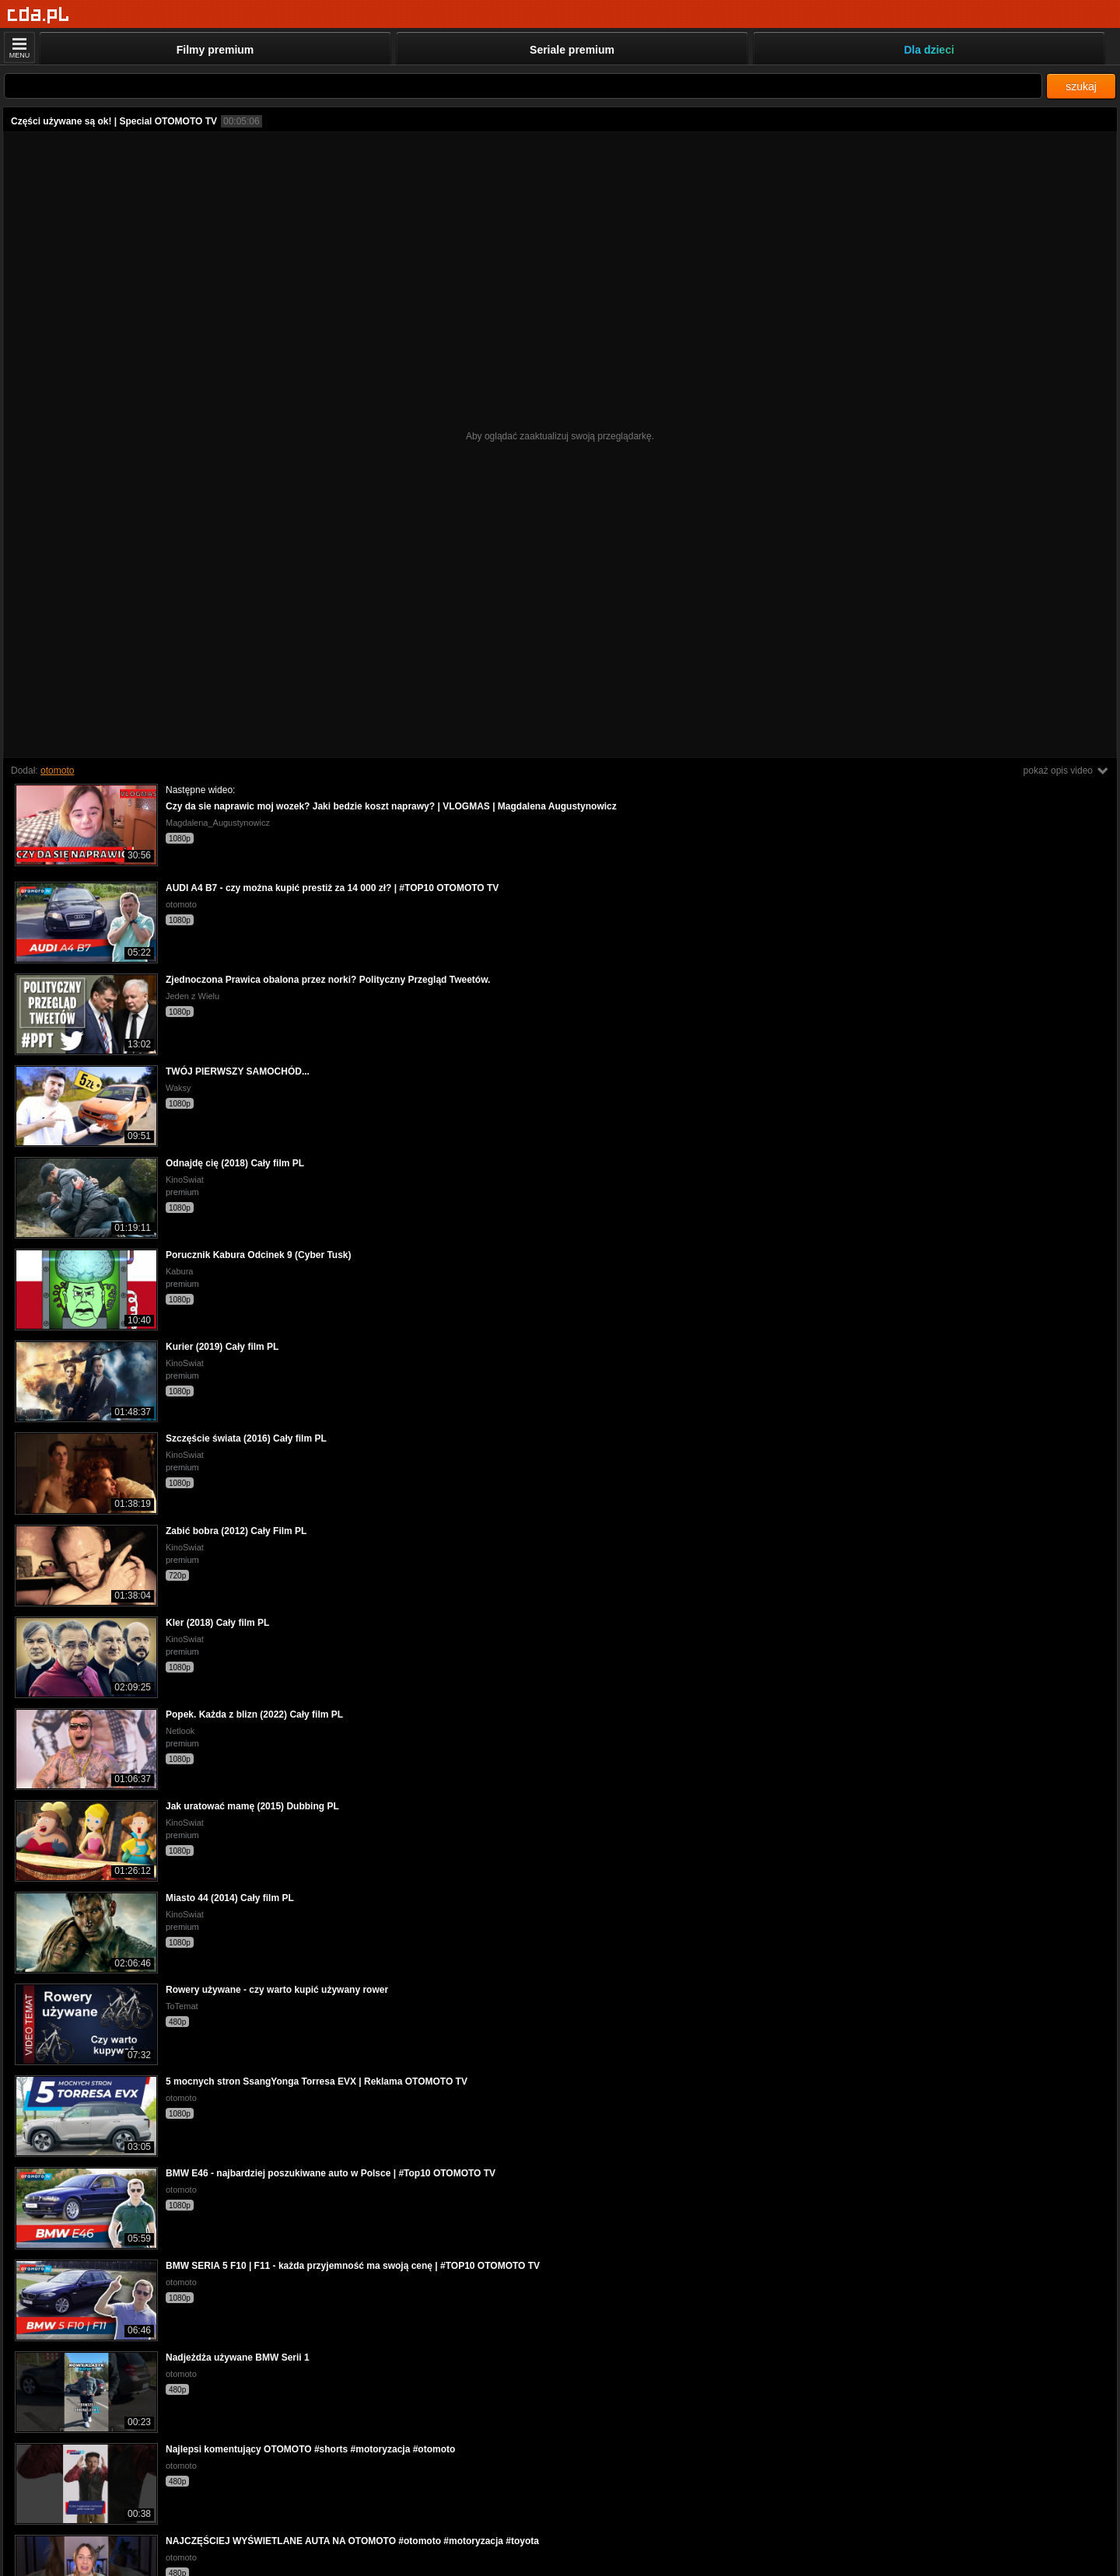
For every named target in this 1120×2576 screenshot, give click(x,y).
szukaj (1081, 86)
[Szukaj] (523, 86)
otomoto (57, 770)
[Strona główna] (38, 15)
